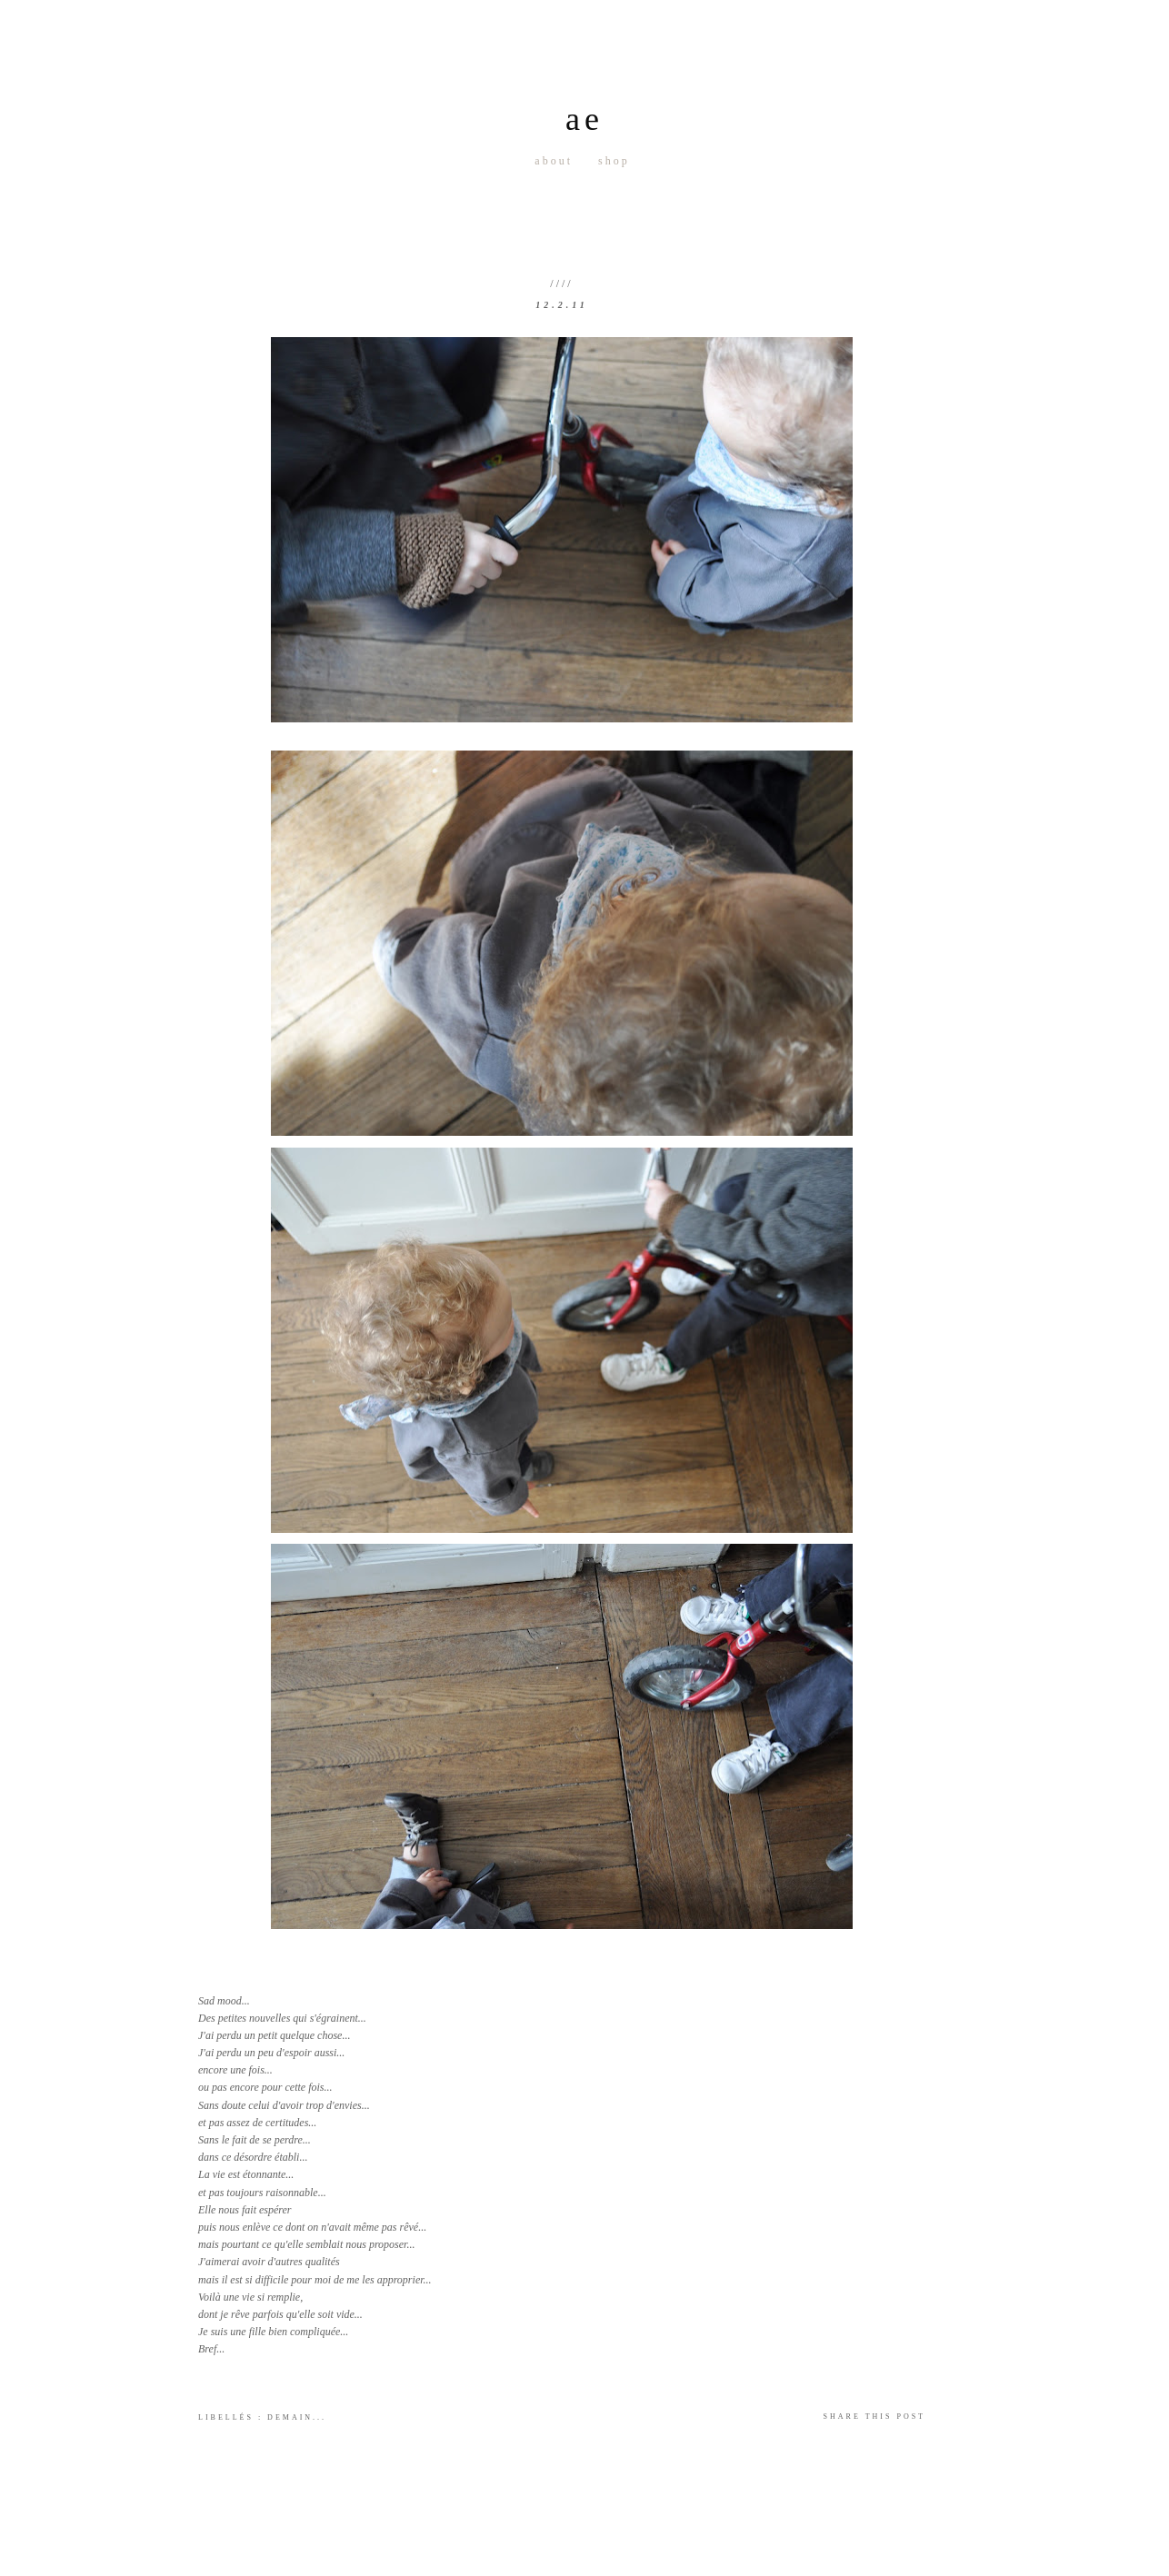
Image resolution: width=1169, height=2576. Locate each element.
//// (561, 283)
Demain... (296, 2417)
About (554, 160)
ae (584, 119)
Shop (614, 160)
